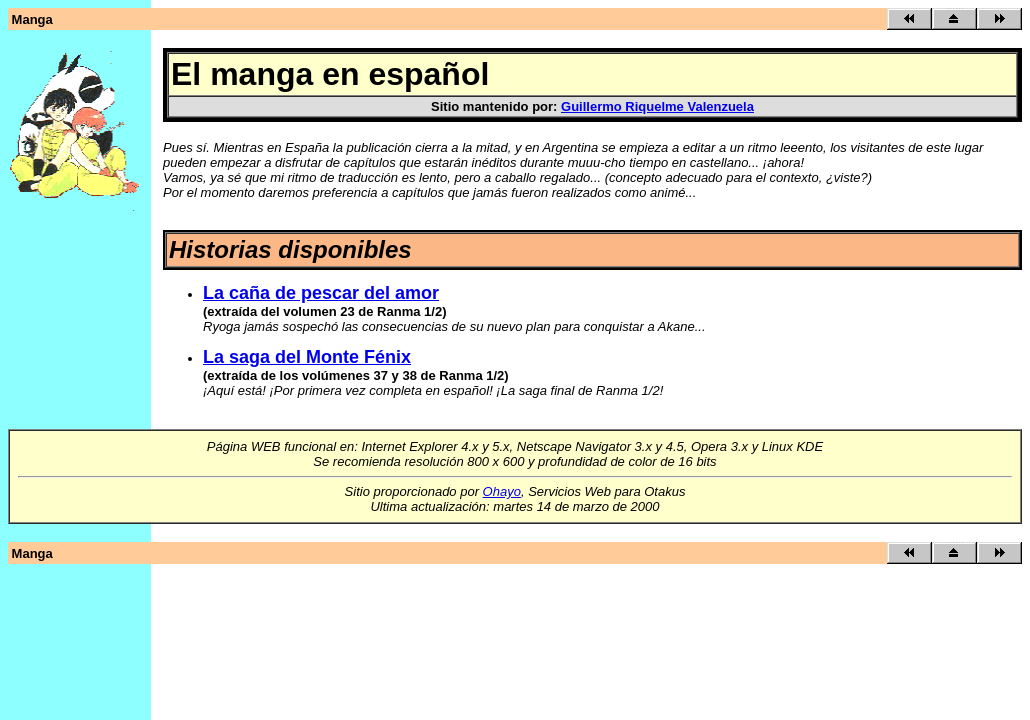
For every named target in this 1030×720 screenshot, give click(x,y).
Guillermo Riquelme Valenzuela (657, 106)
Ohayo (502, 491)
